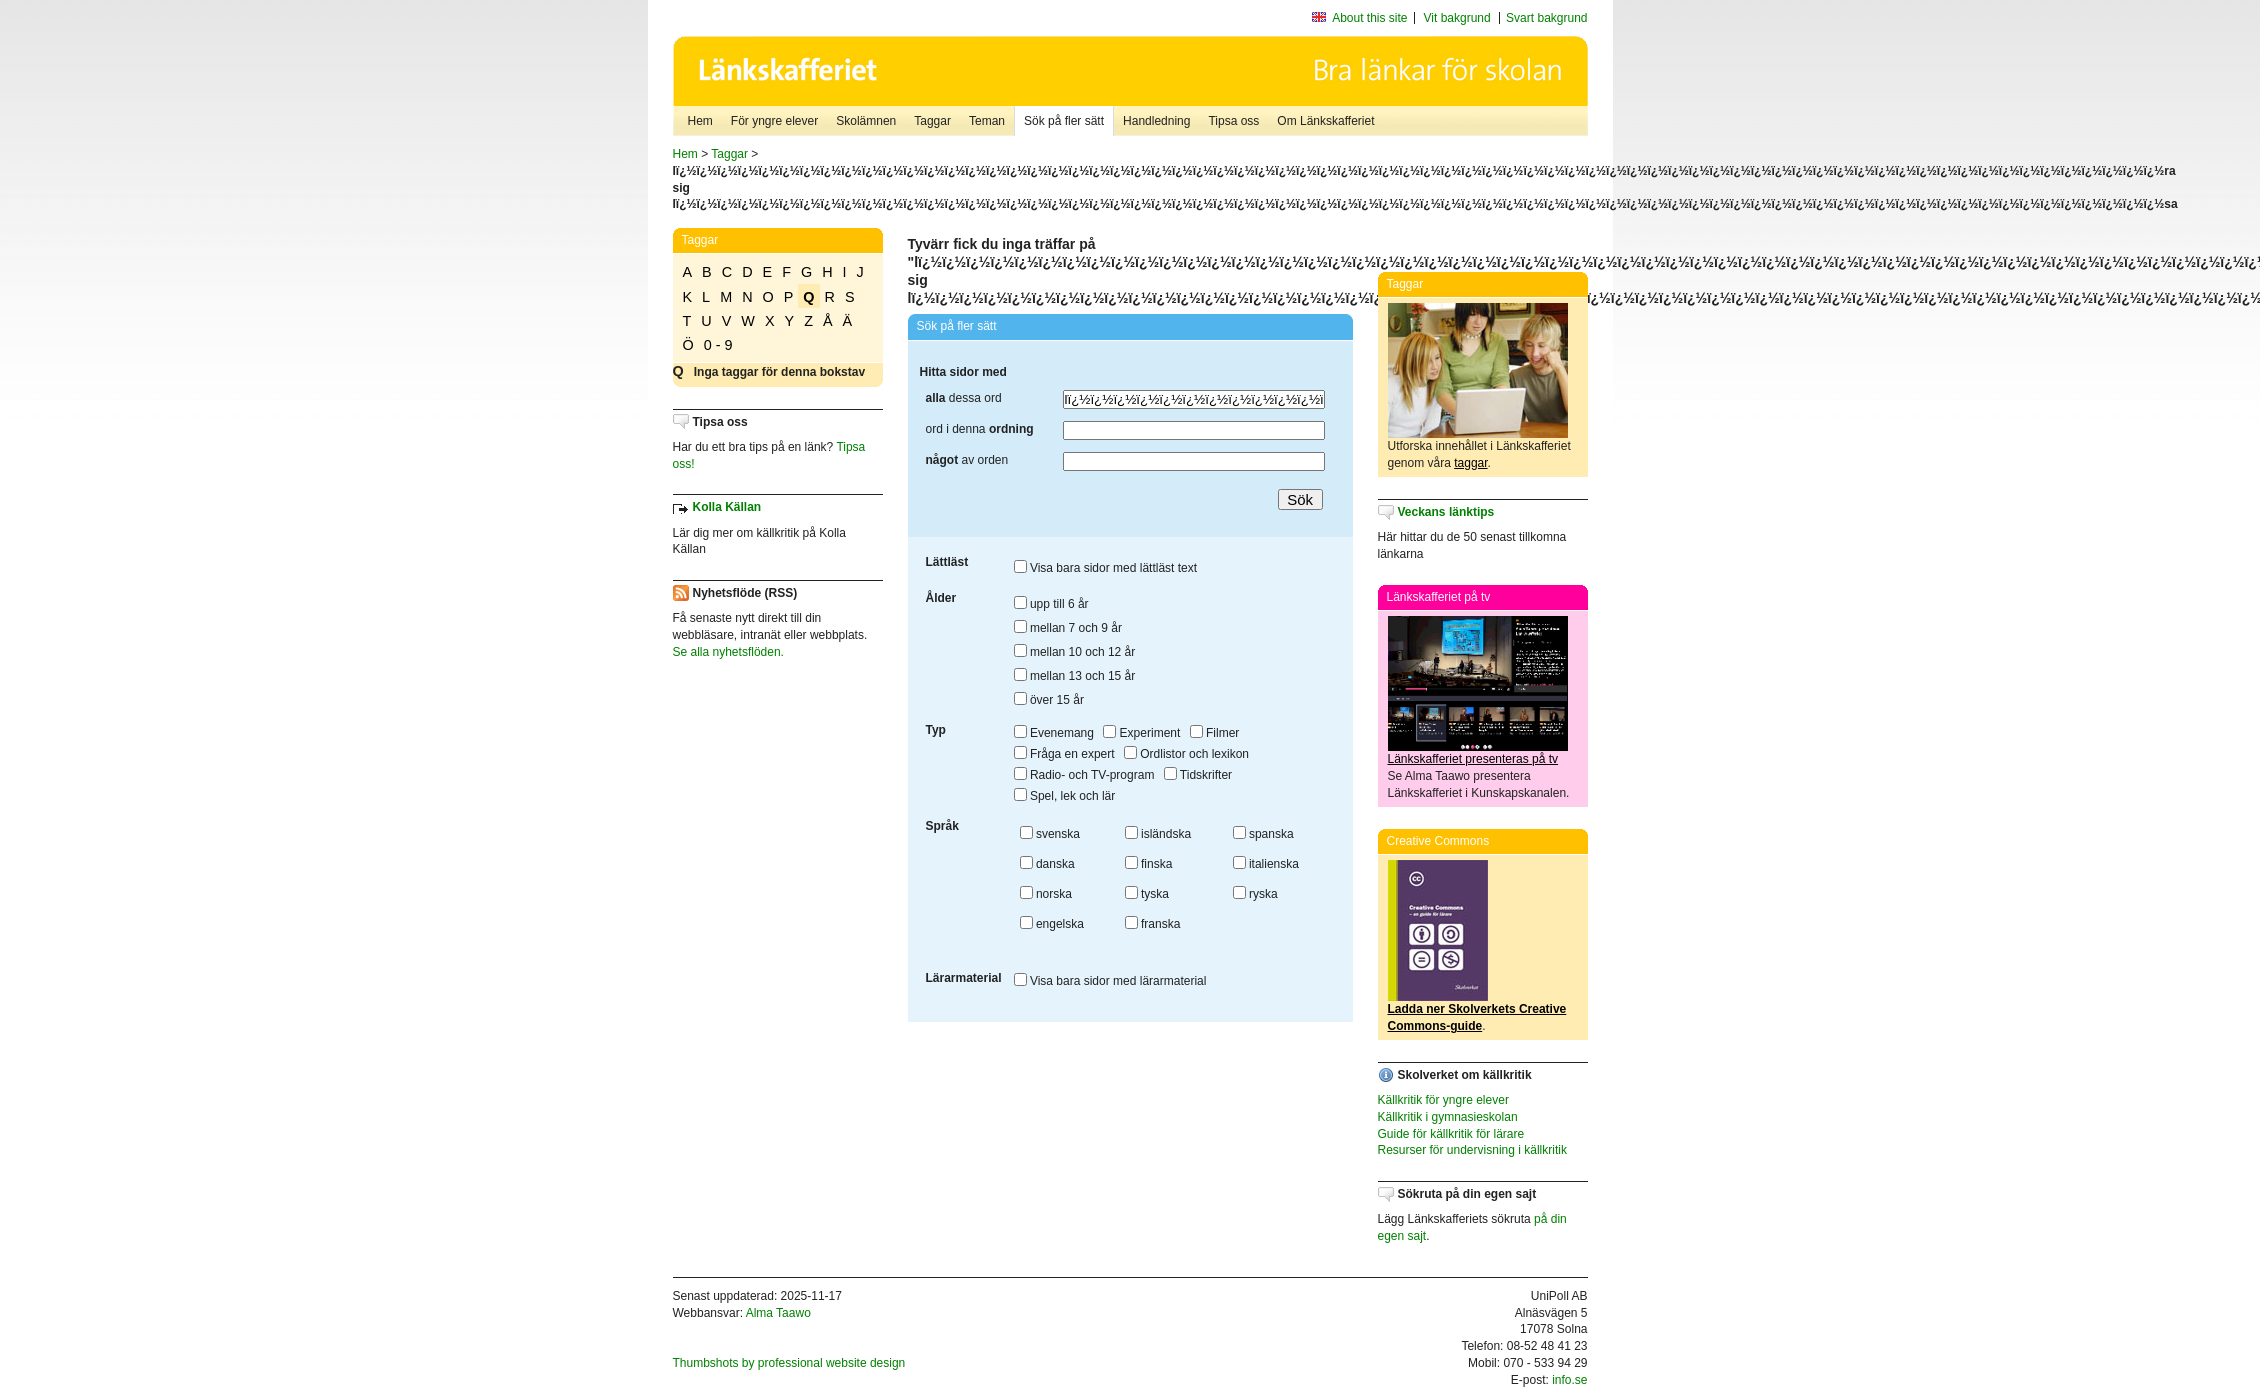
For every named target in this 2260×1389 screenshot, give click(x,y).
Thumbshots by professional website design (789, 1363)
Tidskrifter (1198, 775)
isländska (1158, 834)
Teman (987, 121)
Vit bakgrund (1457, 18)
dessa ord (964, 398)
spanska (1263, 834)
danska (1047, 864)
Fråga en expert (1064, 754)
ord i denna (980, 429)
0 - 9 (718, 345)
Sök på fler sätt (1064, 121)
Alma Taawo (778, 1313)
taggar (1470, 463)
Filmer (1215, 733)
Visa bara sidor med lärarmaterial (1110, 981)
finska (1149, 864)
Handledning (1156, 121)
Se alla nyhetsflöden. (728, 652)
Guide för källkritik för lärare (1451, 1134)
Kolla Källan (727, 507)
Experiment (1141, 733)
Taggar (932, 121)
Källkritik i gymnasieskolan (1448, 1117)
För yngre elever (774, 121)
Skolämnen (866, 121)
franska (1153, 924)
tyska (1147, 894)
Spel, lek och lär (1065, 796)
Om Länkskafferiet (1325, 121)
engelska (1052, 924)
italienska (1266, 864)
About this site (1369, 18)
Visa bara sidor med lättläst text (1106, 568)
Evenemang (1054, 733)
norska (1046, 894)
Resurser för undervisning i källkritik (1472, 1150)
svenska (1050, 834)
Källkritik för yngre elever (1443, 1100)
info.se (1569, 1380)
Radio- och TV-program (1084, 775)
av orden (967, 460)
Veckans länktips (1446, 512)
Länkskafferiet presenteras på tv (1473, 759)
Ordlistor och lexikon (1186, 754)
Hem (700, 121)
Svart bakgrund (1546, 18)
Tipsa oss (1233, 121)
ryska (1255, 894)
